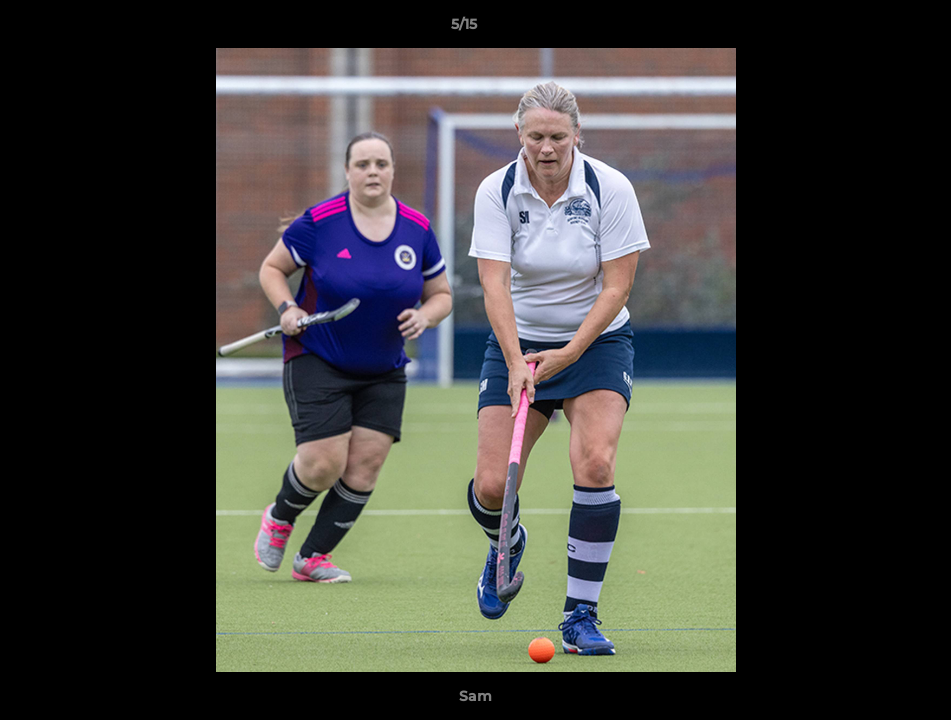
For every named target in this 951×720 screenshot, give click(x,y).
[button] (867, 29)
